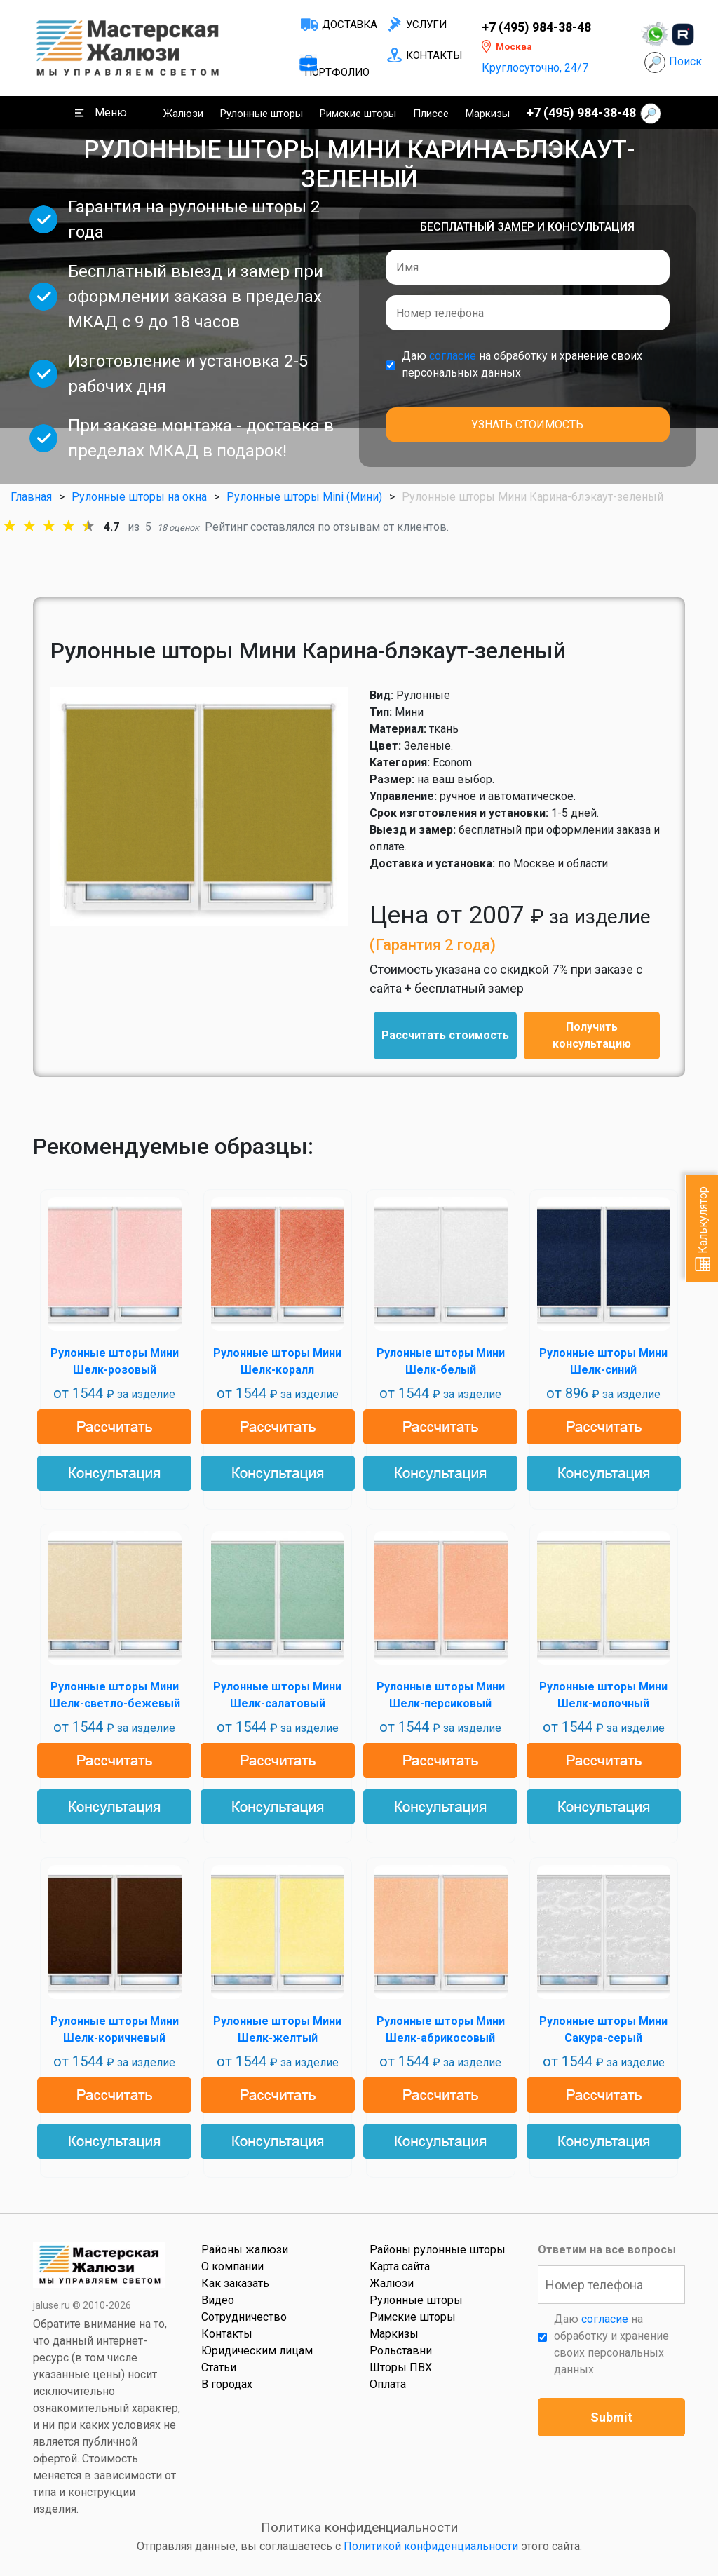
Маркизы (488, 113)
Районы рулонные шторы (438, 2249)
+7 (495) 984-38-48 (536, 27)
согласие (452, 355)
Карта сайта (400, 2266)
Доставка (349, 24)
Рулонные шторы (261, 113)
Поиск (685, 61)
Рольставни (401, 2350)
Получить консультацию (592, 1035)
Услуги (426, 24)
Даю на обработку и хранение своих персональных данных (522, 364)
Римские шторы (358, 113)
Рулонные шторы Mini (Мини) (304, 496)
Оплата (388, 2384)
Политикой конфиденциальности (431, 2546)
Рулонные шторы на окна (139, 496)
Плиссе (431, 113)
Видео (217, 2300)
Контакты (434, 55)
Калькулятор (703, 1228)
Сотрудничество (244, 2317)
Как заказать (235, 2283)
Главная (31, 496)
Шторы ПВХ (401, 2367)
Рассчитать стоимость (445, 1035)
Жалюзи (183, 113)
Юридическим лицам (257, 2350)
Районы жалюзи (244, 2249)
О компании (232, 2266)
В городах (226, 2384)
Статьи (218, 2367)
